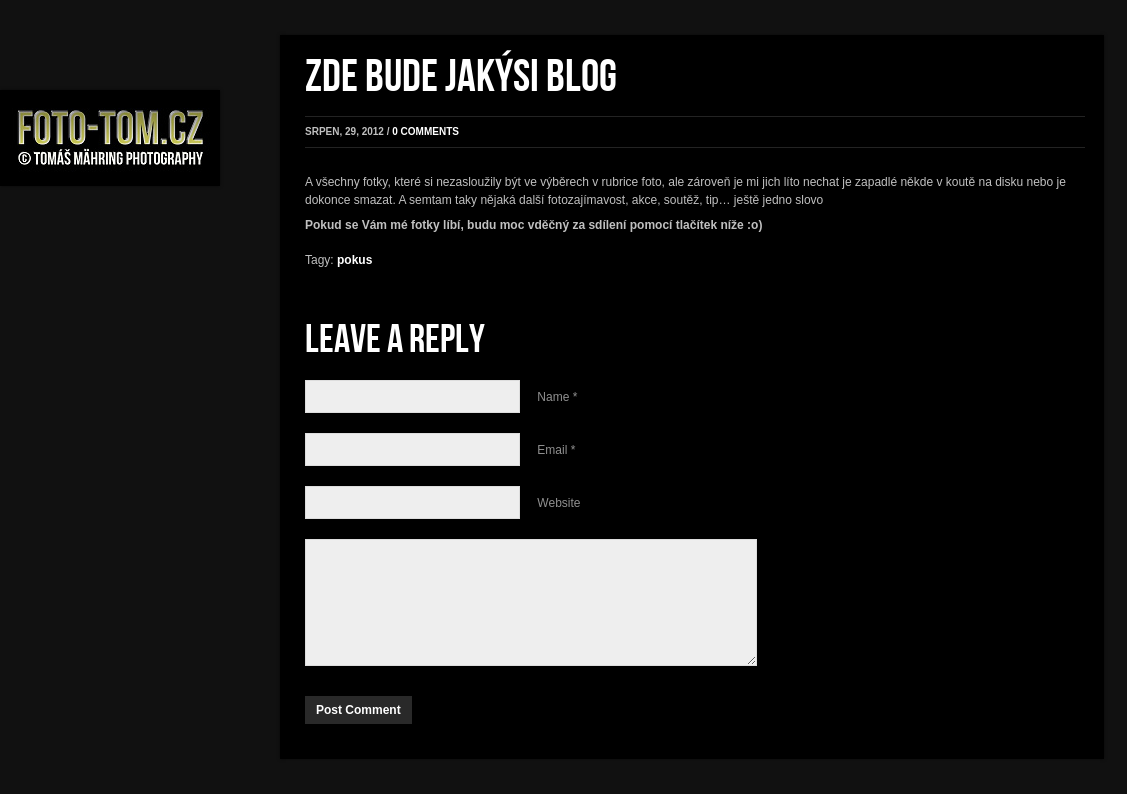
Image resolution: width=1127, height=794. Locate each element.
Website (558, 503)
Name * (557, 397)
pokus (354, 260)
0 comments (425, 131)
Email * (556, 450)
